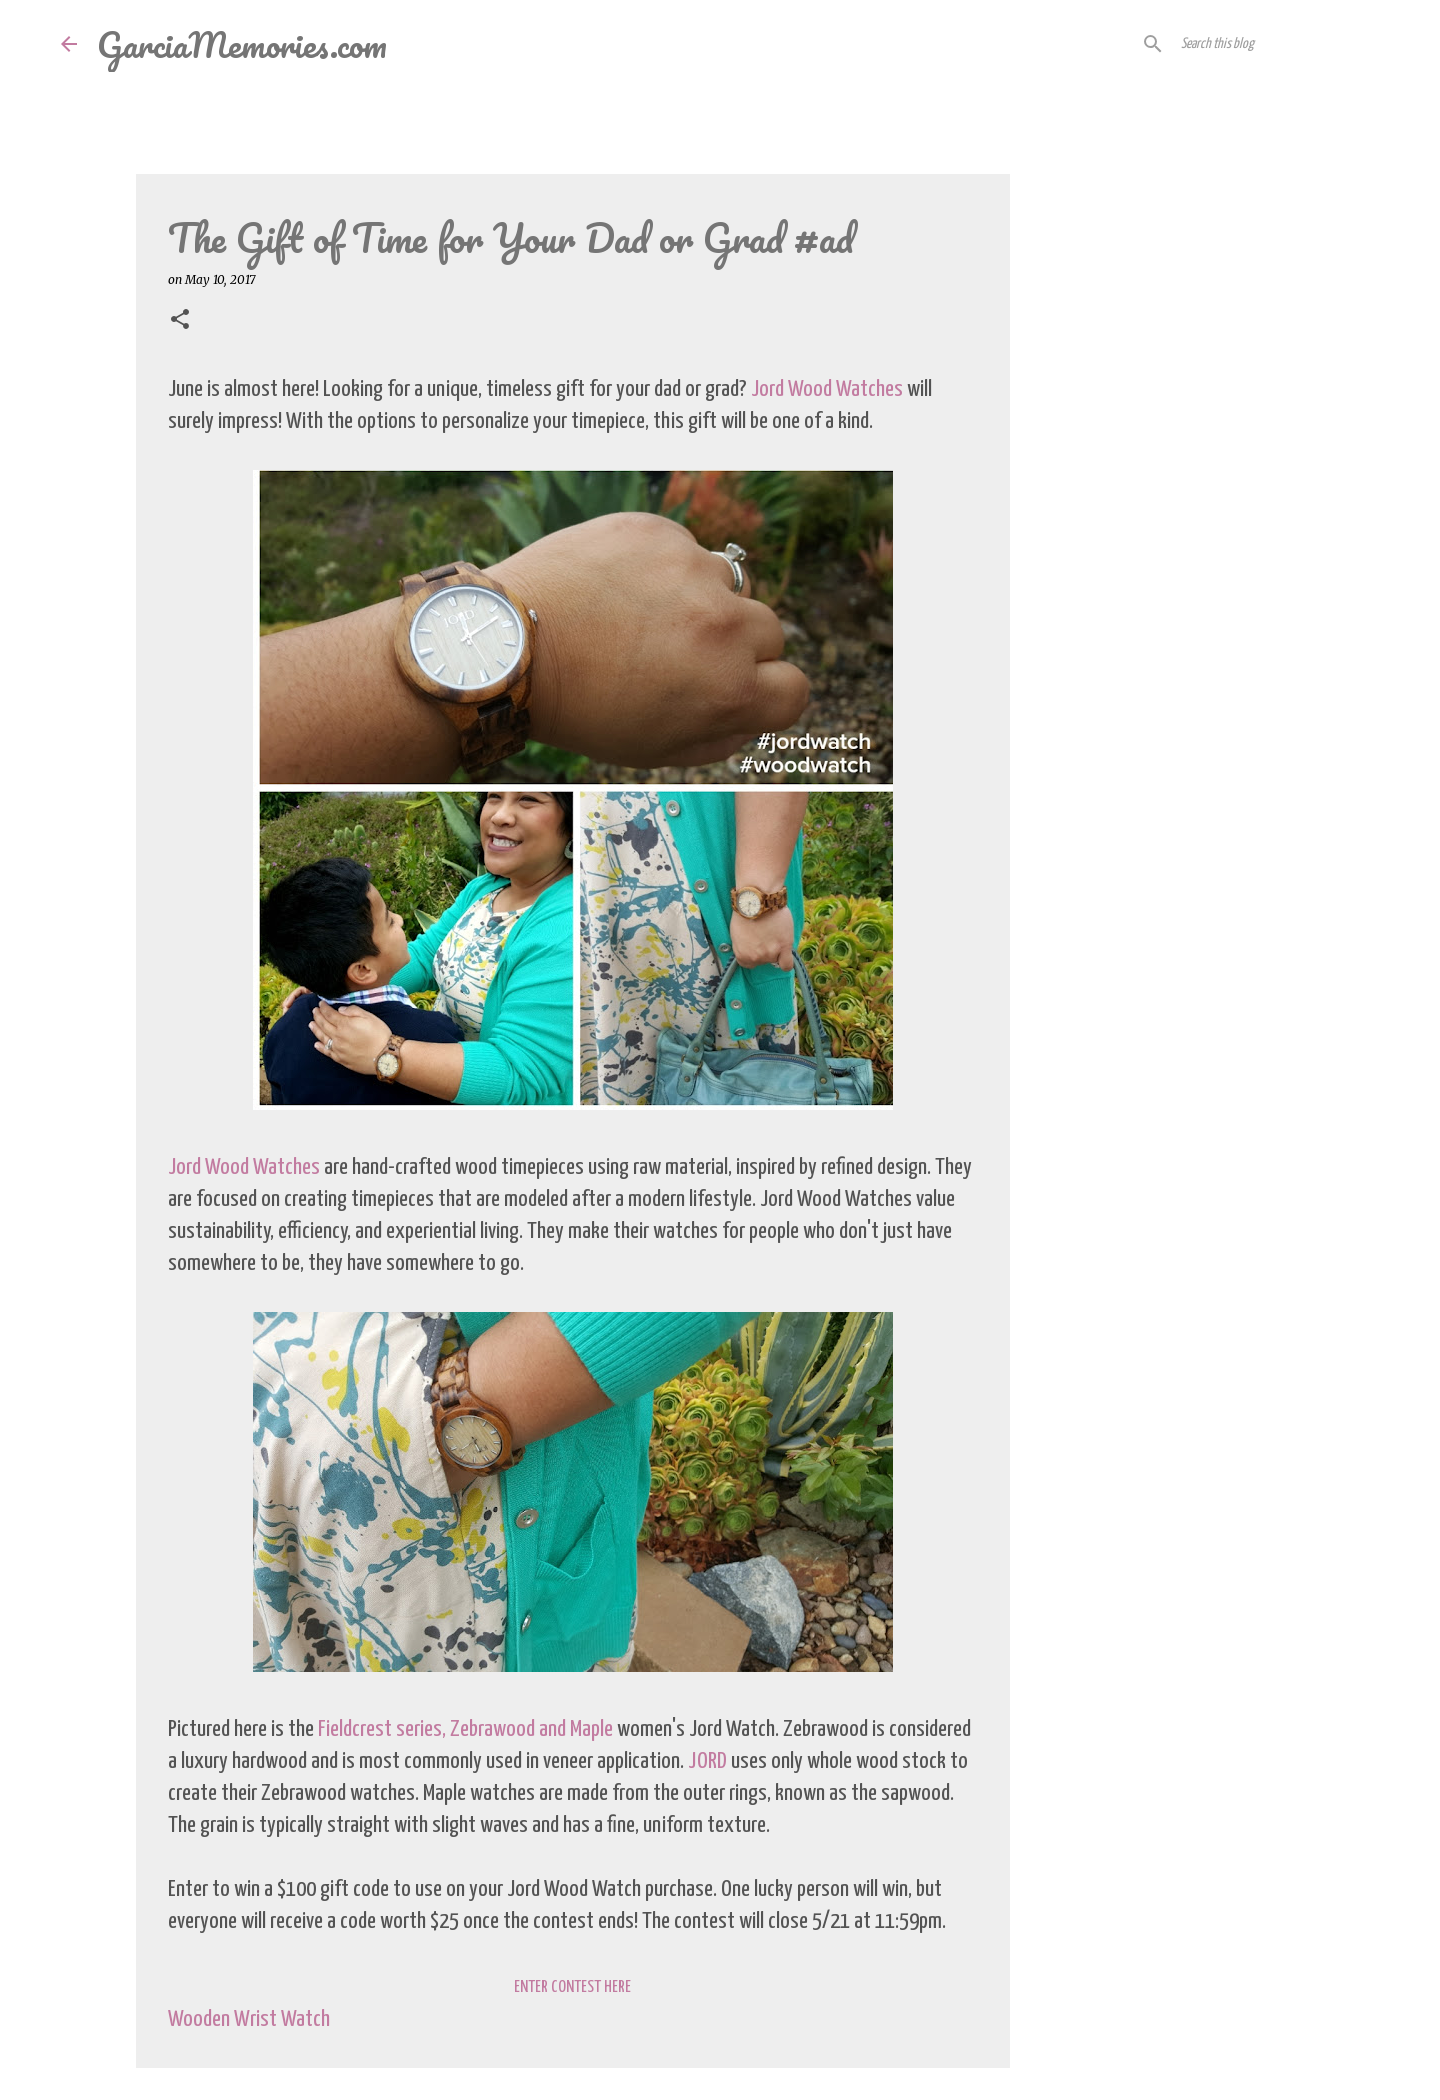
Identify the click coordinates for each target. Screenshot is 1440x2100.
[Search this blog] (1278, 44)
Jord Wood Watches (827, 389)
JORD (707, 1761)
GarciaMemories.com (242, 44)
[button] (180, 320)
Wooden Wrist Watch (249, 2019)
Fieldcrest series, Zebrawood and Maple (465, 1729)
